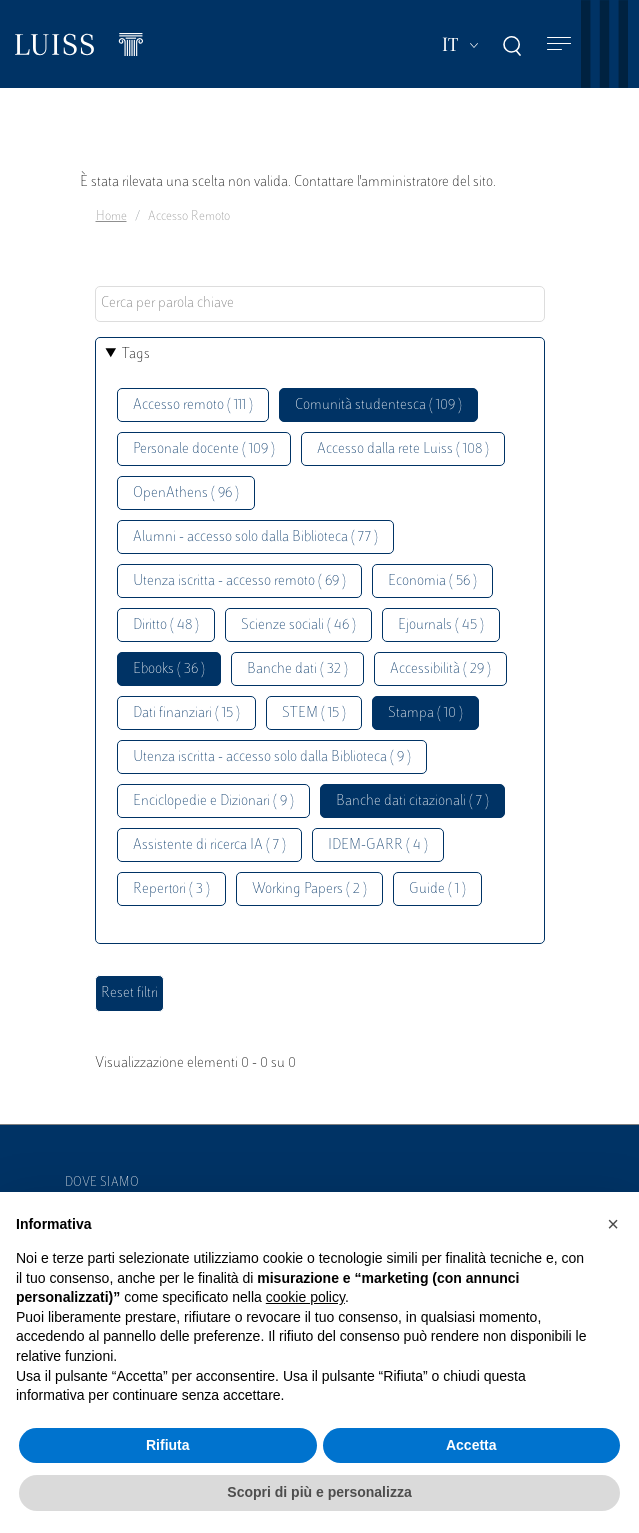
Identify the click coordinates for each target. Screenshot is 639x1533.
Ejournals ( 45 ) (441, 625)
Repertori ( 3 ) (171, 889)
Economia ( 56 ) (432, 581)
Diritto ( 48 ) (166, 625)
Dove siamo (102, 1183)
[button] (613, 1224)
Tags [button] (136, 354)
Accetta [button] (471, 1445)
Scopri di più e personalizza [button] (319, 1492)
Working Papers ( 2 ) (309, 889)
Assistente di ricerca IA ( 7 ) (209, 845)
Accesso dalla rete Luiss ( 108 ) (403, 449)
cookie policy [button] (305, 1297)
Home (111, 217)
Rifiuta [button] (168, 1445)
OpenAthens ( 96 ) (186, 493)
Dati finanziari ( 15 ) (186, 713)
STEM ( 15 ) (314, 713)
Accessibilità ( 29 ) (440, 669)
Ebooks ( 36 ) (169, 669)
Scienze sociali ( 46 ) (298, 625)
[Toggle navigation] (559, 44)
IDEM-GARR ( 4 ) (378, 845)
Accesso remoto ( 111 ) (193, 405)
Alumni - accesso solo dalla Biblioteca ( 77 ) (255, 537)
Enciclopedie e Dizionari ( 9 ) (213, 801)
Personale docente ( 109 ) (204, 449)
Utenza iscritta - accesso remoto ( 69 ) (239, 581)
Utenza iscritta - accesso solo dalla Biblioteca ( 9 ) (272, 757)
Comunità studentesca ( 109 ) (378, 405)
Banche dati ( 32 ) (297, 669)
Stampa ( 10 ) (425, 713)
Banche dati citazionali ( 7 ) (412, 801)
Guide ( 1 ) (437, 889)
